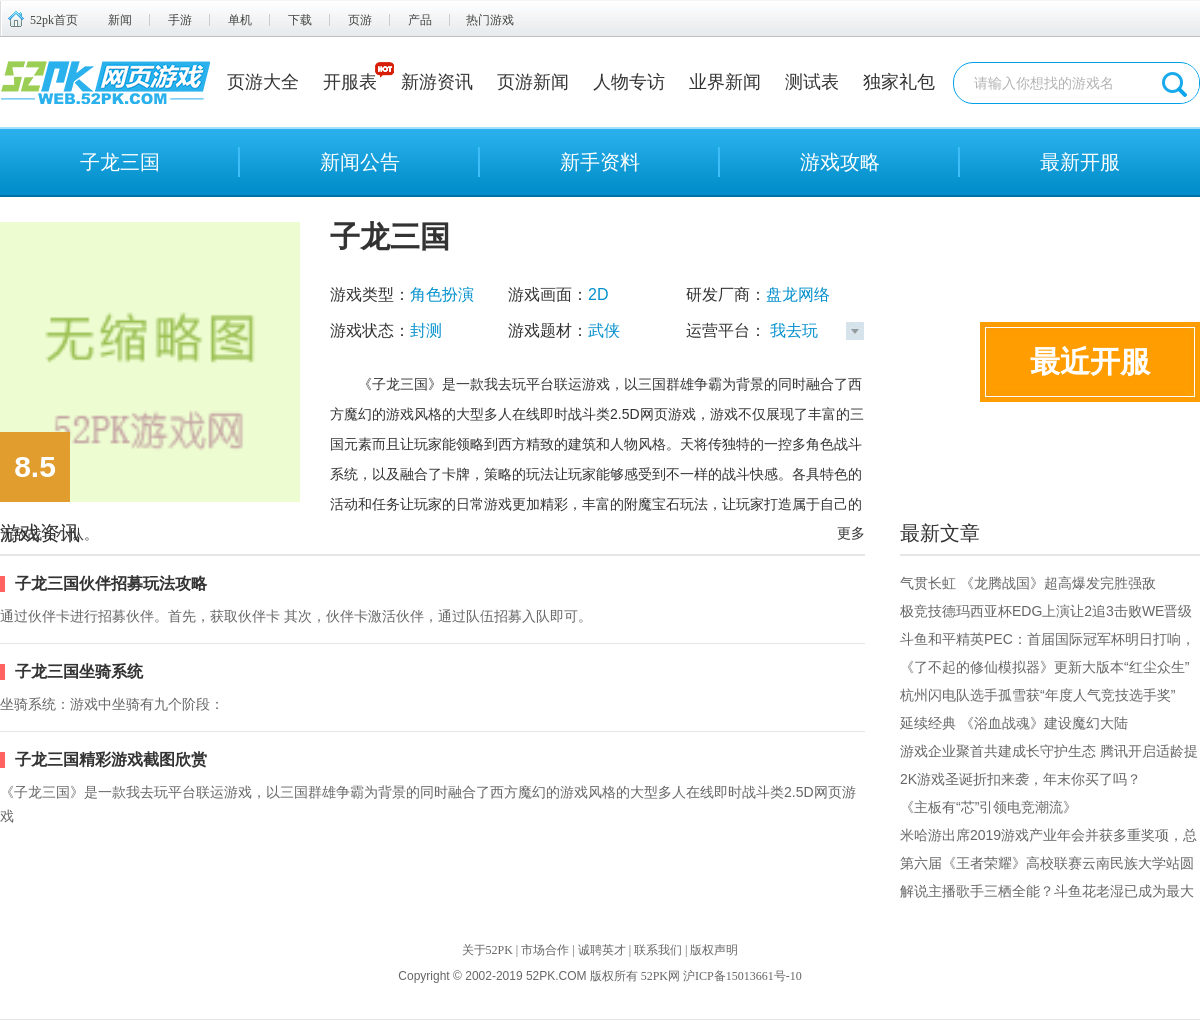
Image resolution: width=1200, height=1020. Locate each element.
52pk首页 (54, 20)
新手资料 (600, 162)
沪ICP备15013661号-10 (742, 976)
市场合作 (545, 950)
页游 (360, 20)
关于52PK (487, 950)
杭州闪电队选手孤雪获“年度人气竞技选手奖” (1037, 695)
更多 (851, 533)
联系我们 (658, 950)
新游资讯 (437, 82)
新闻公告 (360, 162)
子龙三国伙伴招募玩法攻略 (111, 583)
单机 (240, 20)
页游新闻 (533, 82)
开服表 (350, 82)
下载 (300, 20)
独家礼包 (899, 82)
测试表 (812, 82)
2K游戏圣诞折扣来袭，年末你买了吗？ (1020, 779)
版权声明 (714, 950)
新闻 (120, 20)
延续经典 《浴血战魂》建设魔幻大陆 (1014, 723)
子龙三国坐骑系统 (79, 671)
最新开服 (1080, 162)
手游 (180, 20)
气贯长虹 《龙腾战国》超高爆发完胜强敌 (1028, 583)
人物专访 (629, 82)
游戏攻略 (840, 162)
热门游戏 (490, 20)
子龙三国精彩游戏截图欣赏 (111, 759)
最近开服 (1090, 361)
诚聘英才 (602, 950)
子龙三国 (120, 162)
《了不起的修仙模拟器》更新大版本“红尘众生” (1044, 667)
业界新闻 (725, 82)
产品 (420, 20)
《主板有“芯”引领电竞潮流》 (988, 807)
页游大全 (263, 82)
